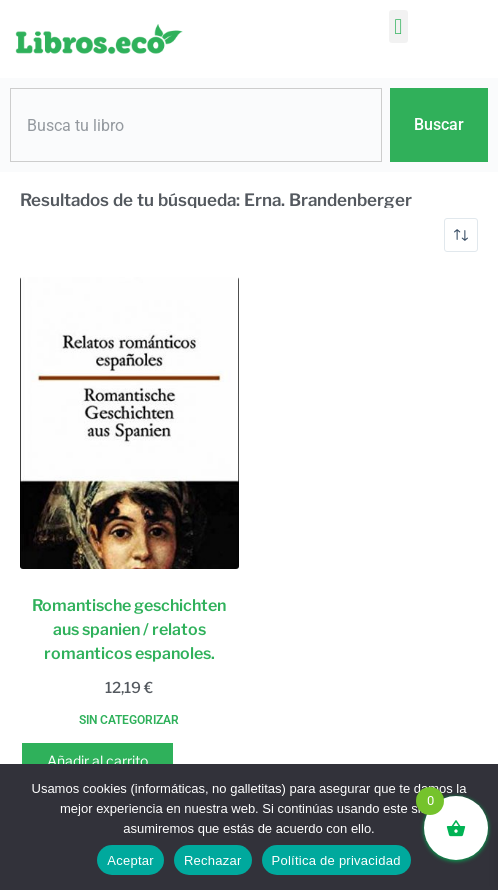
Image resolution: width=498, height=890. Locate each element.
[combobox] (196, 125)
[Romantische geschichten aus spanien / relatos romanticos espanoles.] (129, 423)
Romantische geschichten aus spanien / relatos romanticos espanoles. (129, 629)
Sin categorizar (129, 720)
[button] (398, 26)
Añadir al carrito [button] (97, 760)
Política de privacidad (336, 860)
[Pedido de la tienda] (461, 235)
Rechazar (213, 860)
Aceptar (130, 860)
